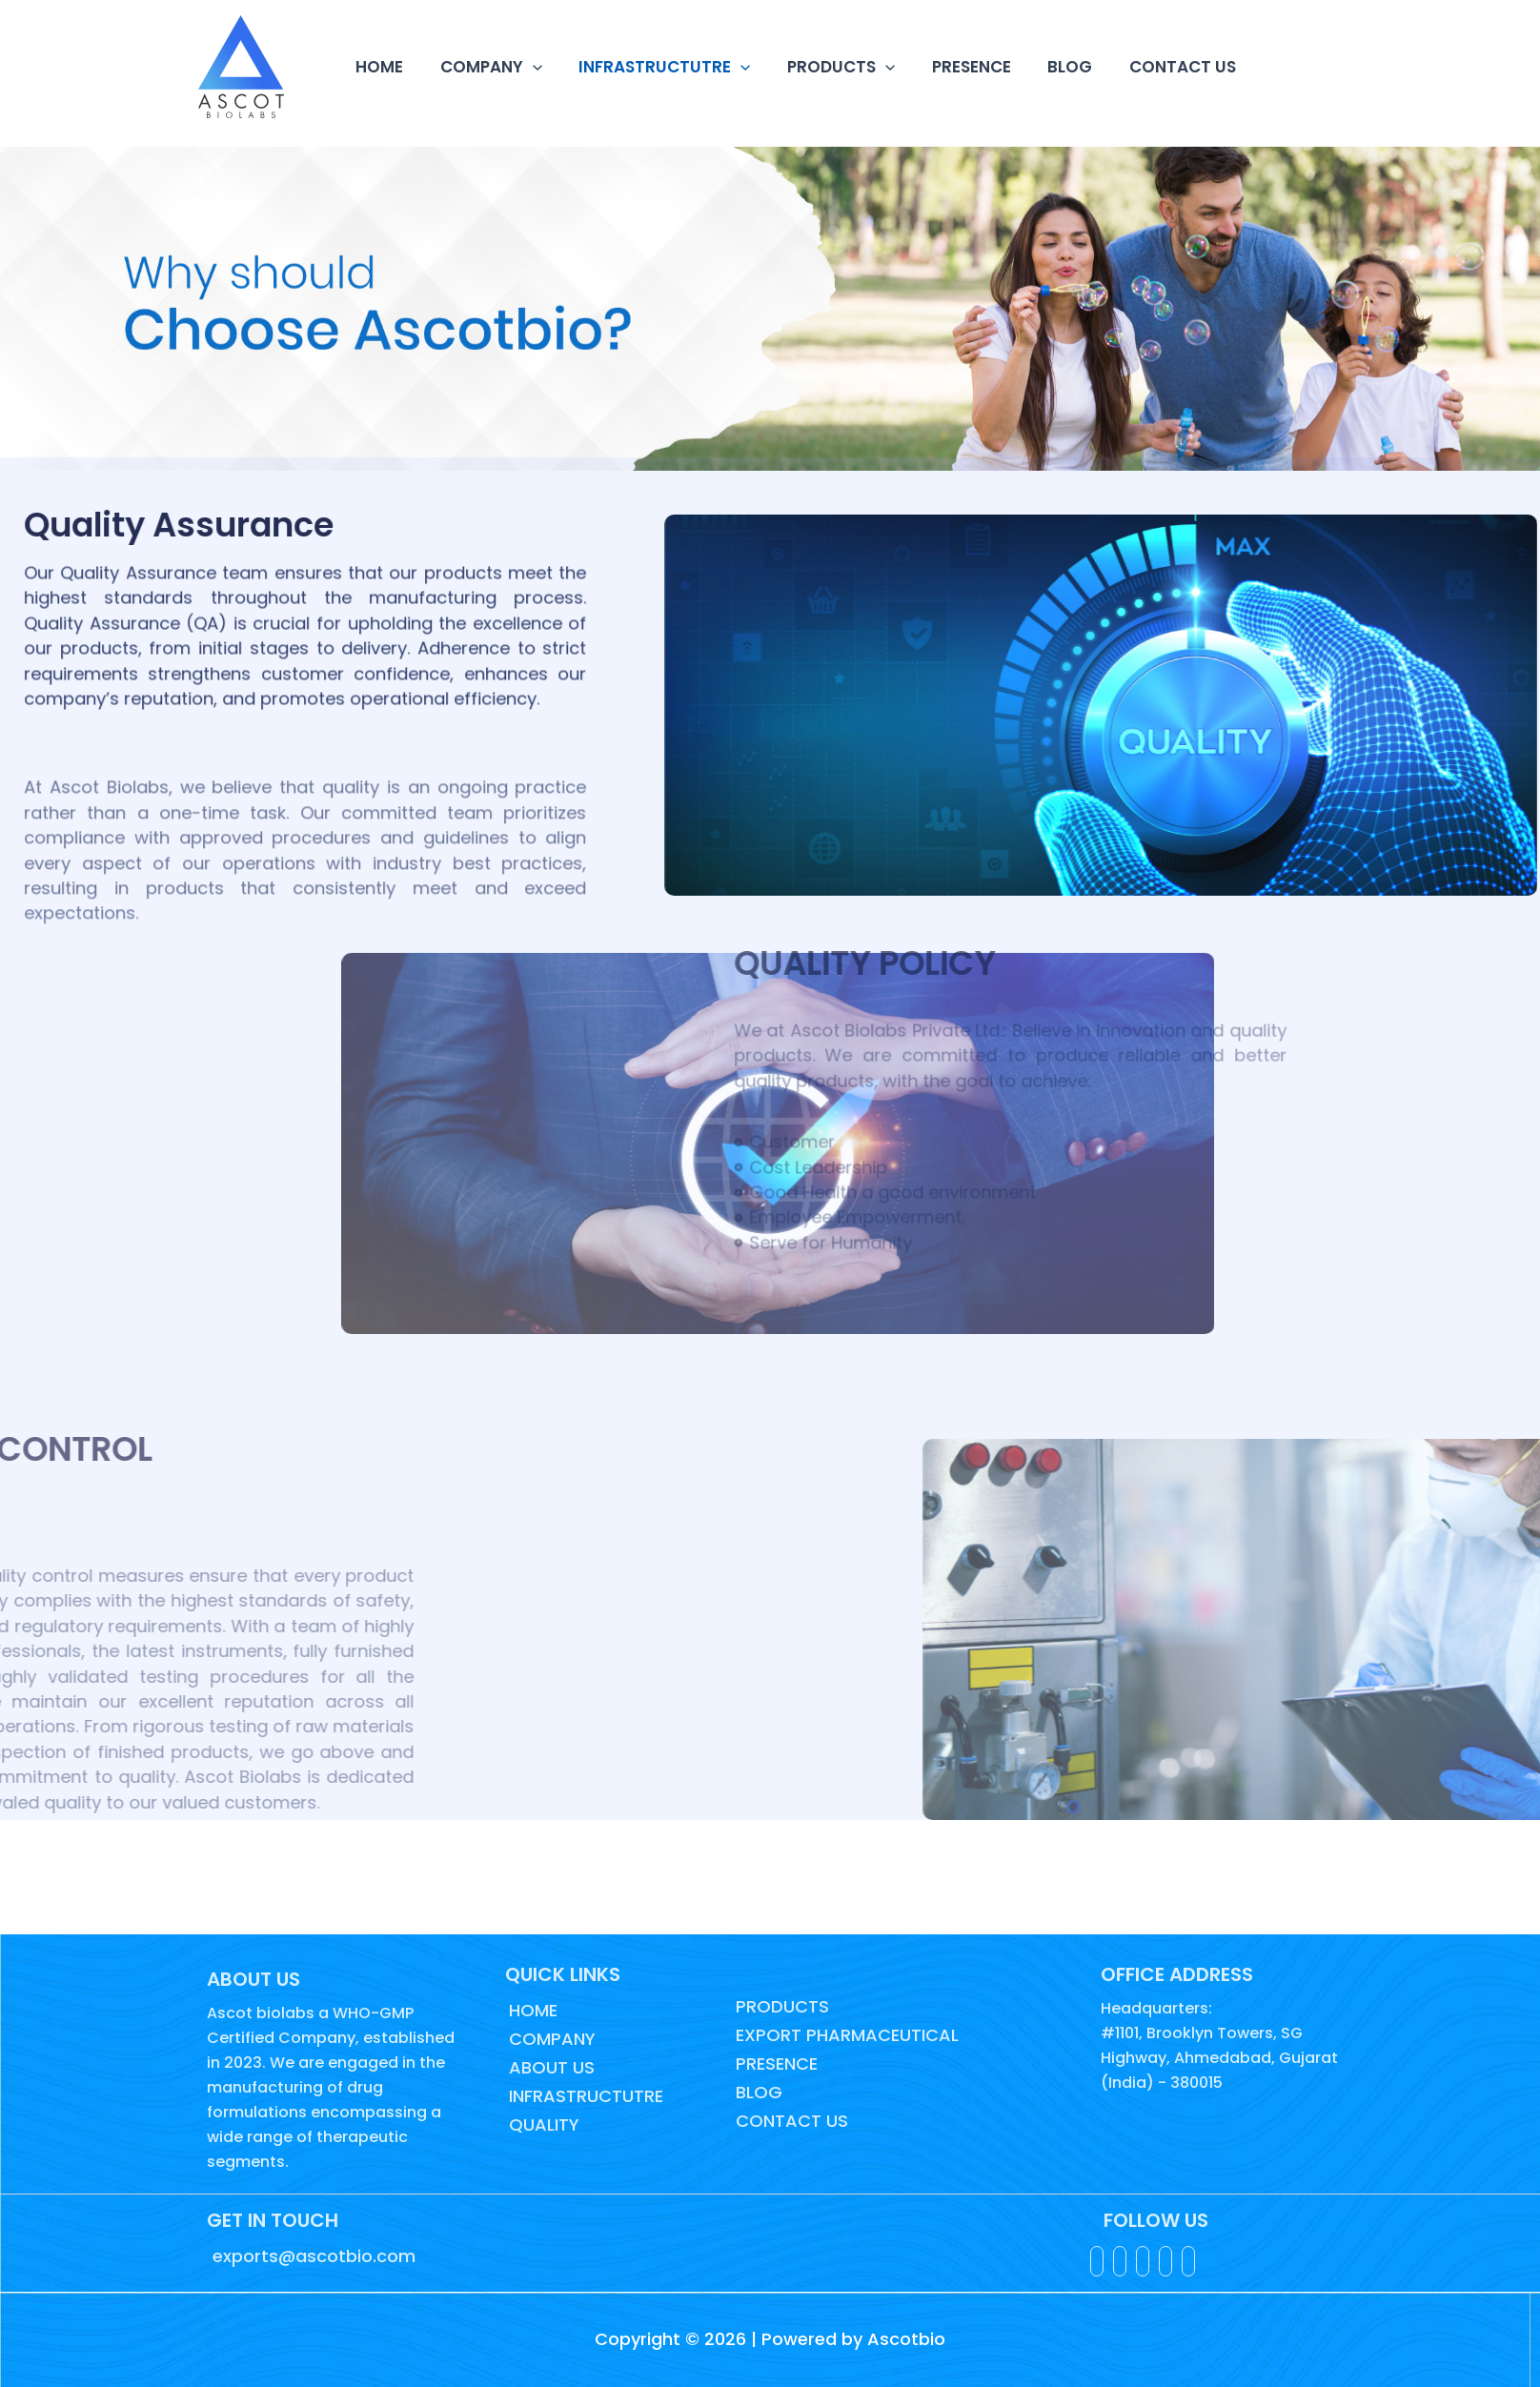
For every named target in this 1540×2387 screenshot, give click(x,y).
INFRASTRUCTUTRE (654, 67)
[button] (526, 67)
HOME (377, 66)
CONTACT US (1155, 66)
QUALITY (542, 2124)
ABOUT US (550, 2067)
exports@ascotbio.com (312, 2256)
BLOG (1046, 66)
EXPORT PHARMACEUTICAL (845, 2035)
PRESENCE (952, 66)
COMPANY (485, 67)
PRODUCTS (826, 67)
